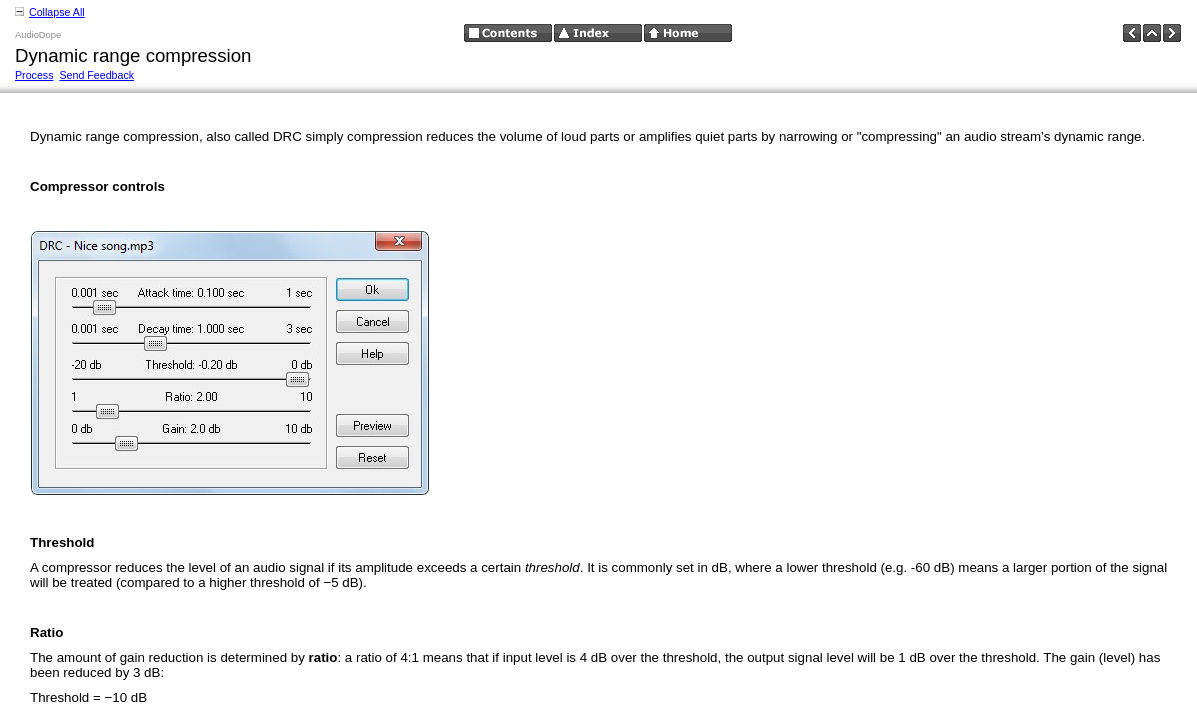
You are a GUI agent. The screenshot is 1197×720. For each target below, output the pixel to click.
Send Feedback (96, 75)
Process (34, 75)
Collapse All (57, 12)
